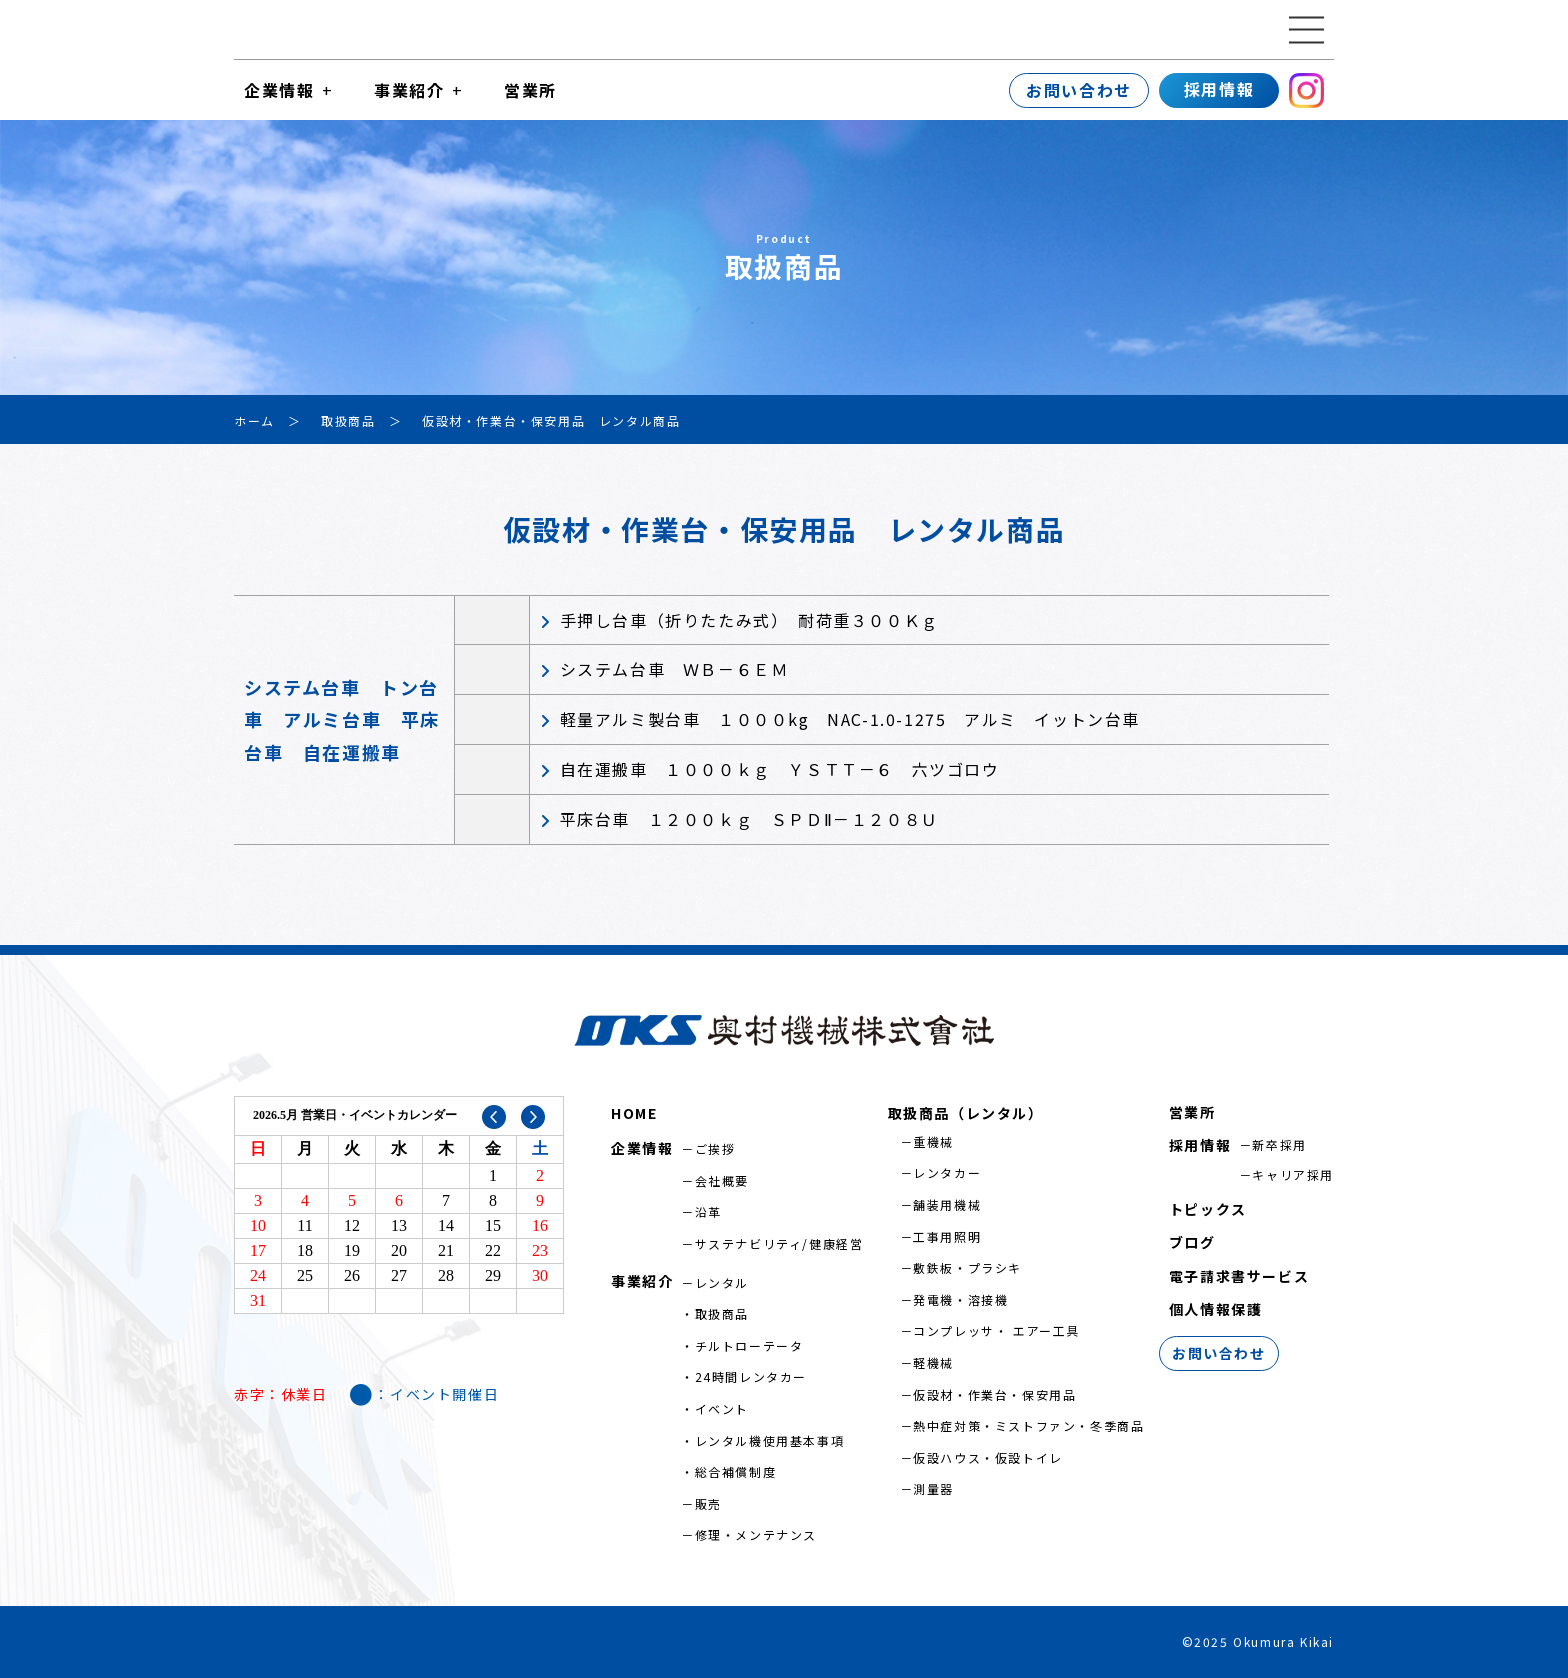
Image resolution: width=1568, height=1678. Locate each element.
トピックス (1208, 1209)
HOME (634, 1113)
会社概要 (722, 1180)
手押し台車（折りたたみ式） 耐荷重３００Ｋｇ (749, 620)
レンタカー (947, 1172)
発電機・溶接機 (960, 1299)
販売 (708, 1503)
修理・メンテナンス (756, 1534)
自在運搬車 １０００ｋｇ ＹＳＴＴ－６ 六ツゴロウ (780, 769)
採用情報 (1219, 89)
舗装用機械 (947, 1204)
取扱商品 (722, 1313)
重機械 (933, 1141)
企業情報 (279, 90)
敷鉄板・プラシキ (967, 1267)
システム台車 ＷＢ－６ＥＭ (674, 669)
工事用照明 (947, 1236)
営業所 (530, 90)
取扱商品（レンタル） (966, 1113)
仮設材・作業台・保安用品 (994, 1394)
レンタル (722, 1282)
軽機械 (933, 1362)
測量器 (933, 1488)
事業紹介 (409, 90)
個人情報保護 (1216, 1309)
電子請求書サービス (1239, 1276)
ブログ (1192, 1242)
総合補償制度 (736, 1471)
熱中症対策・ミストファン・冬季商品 (1028, 1425)
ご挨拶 (715, 1148)
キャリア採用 (1293, 1174)
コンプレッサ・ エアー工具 (996, 1330)
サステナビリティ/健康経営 (779, 1243)
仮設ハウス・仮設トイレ (988, 1457)
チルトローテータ (749, 1345)
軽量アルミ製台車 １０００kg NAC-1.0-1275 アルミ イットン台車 (850, 719)
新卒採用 (1279, 1144)
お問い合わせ (1079, 90)
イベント (722, 1408)
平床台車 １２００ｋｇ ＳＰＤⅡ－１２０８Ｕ (749, 819)
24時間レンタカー (751, 1376)
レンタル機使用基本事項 (770, 1440)
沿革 (708, 1211)
